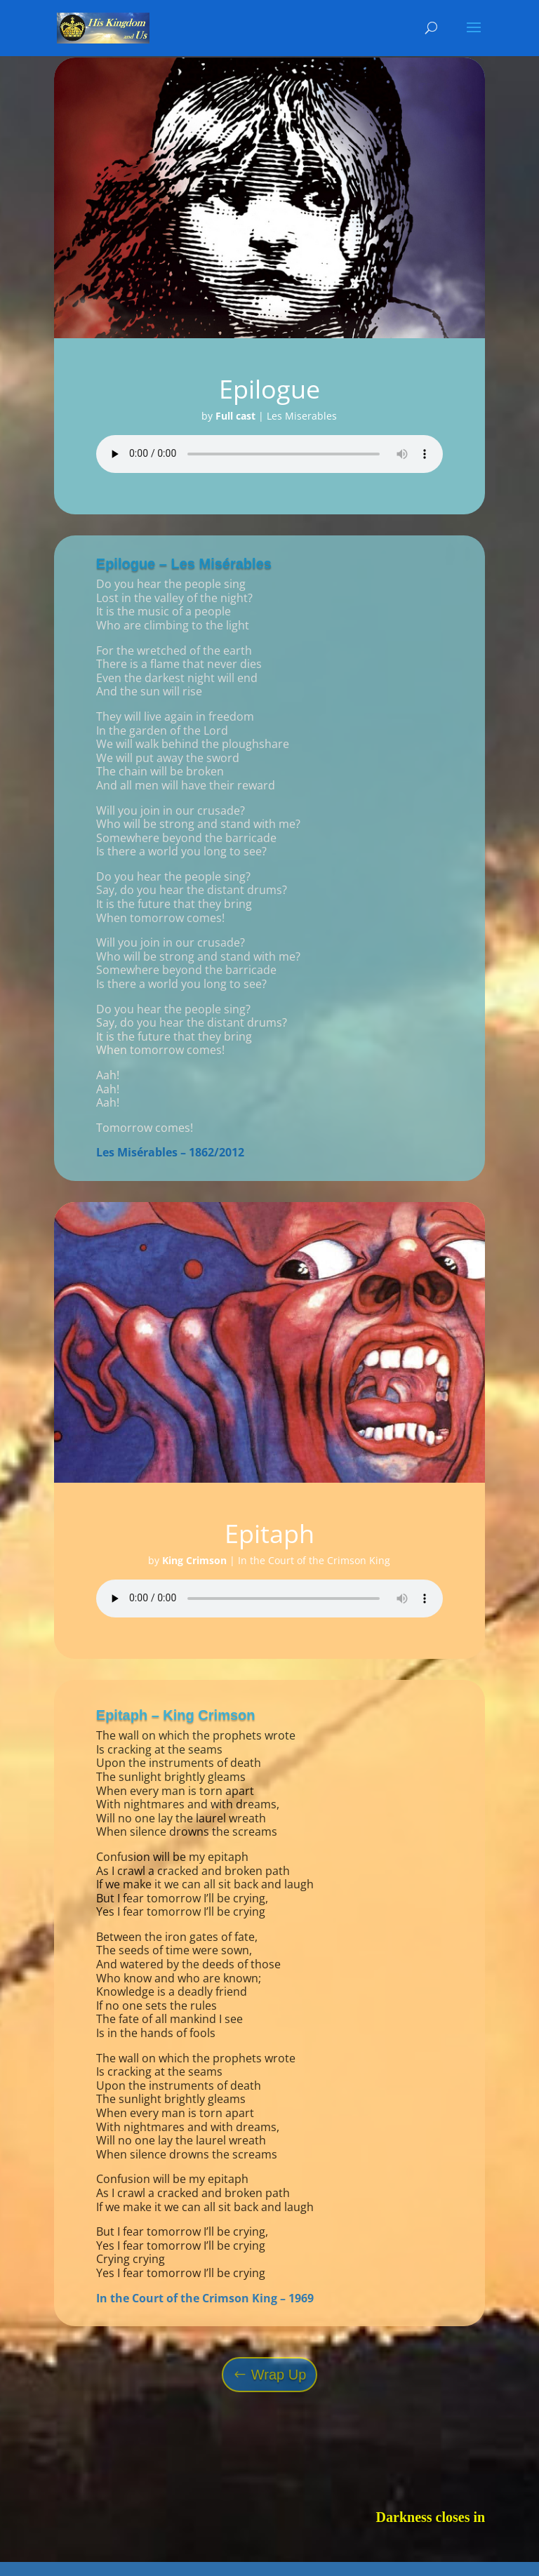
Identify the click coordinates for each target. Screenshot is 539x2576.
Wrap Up (279, 2374)
